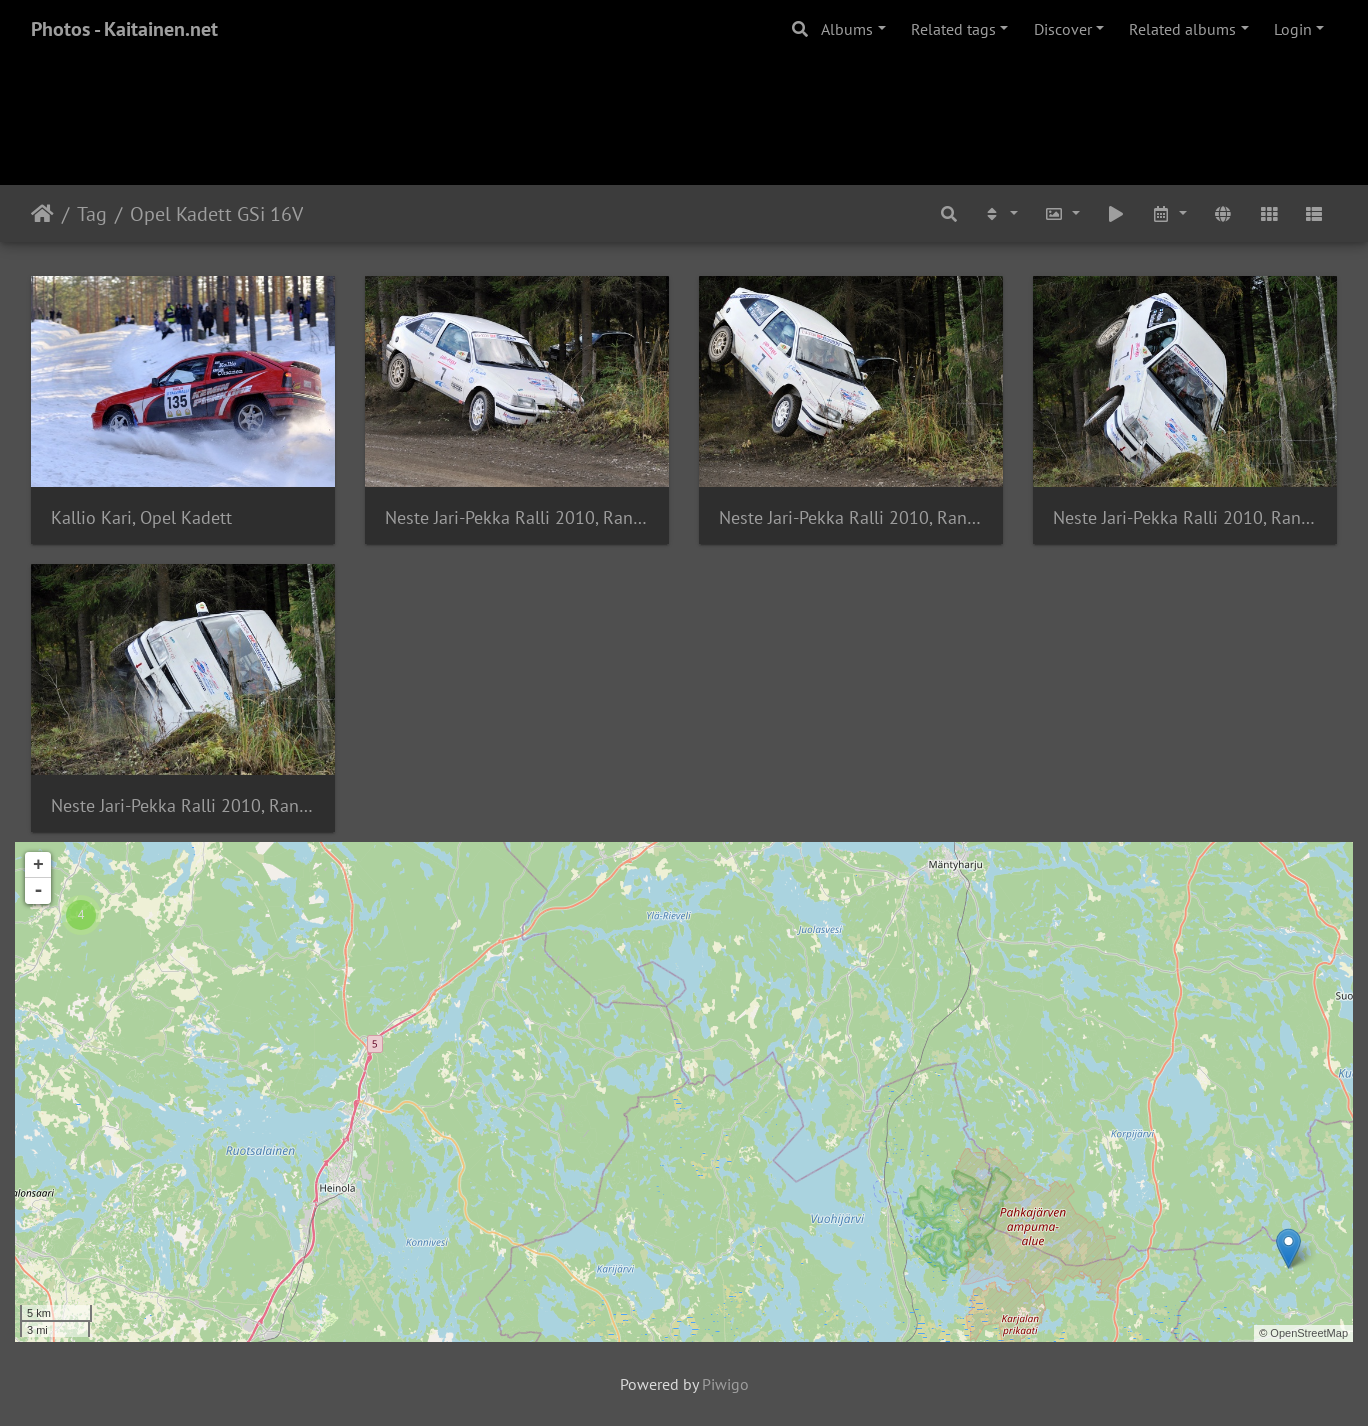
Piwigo (725, 1384)
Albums (847, 29)
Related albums (1182, 29)
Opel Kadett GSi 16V (216, 214)
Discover (1063, 29)
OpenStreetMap (1309, 1333)
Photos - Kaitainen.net (124, 29)
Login (1293, 29)
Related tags (953, 29)
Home (42, 214)
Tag (92, 214)
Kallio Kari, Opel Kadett (141, 517)
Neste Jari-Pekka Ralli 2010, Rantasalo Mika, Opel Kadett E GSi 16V (517, 517)
